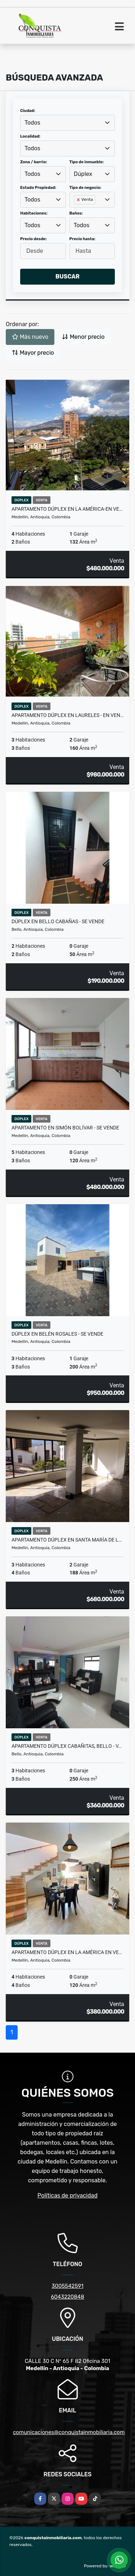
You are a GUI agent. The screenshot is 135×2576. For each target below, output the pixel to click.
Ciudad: (27, 110)
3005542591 (67, 2286)
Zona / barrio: (33, 162)
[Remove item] (78, 199)
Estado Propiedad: (38, 187)
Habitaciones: (34, 213)
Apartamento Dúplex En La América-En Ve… (67, 509)
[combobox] (67, 123)
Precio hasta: (82, 239)
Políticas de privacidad (67, 2195)
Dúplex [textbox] (83, 173)
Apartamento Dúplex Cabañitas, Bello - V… (66, 1746)
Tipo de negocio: (85, 187)
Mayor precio (33, 352)
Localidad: (30, 136)
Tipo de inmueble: (86, 162)
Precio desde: (33, 239)
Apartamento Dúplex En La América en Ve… (67, 1952)
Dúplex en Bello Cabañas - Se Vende (58, 921)
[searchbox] (76, 211)
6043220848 (67, 2297)
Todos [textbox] (32, 122)
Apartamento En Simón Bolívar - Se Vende (65, 1128)
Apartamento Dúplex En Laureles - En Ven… (67, 715)
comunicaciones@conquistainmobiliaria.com (69, 2432)
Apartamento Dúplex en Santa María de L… (67, 1540)
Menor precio (83, 336)
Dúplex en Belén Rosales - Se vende (57, 1334)
